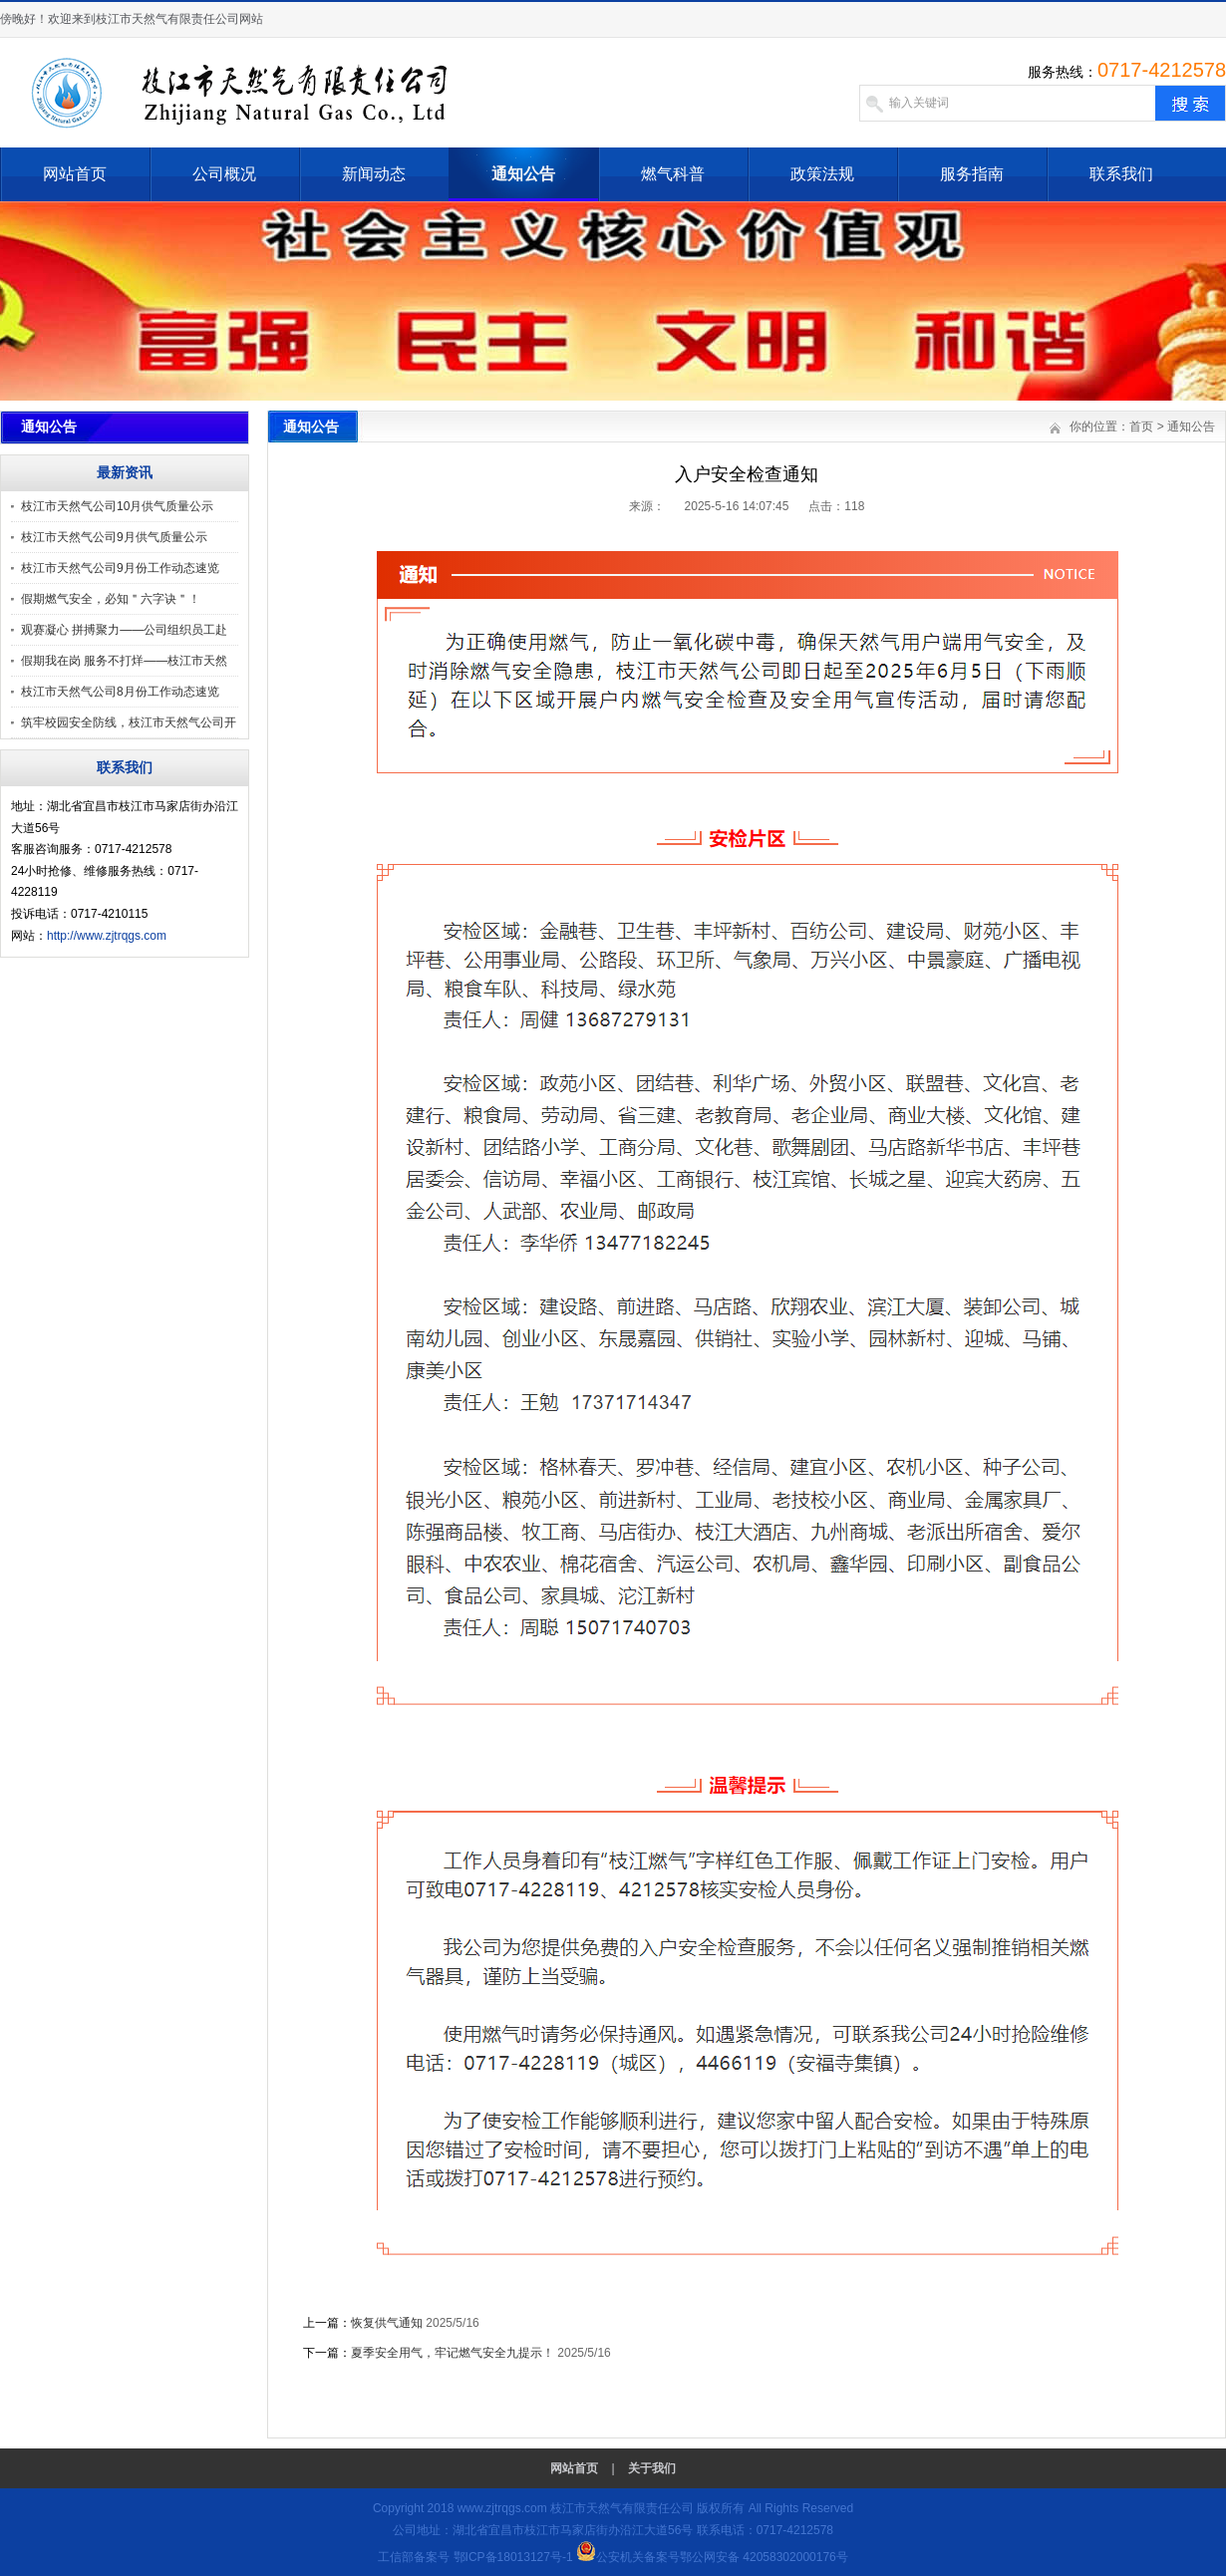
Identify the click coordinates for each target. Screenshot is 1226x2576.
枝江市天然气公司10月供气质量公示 (117, 506)
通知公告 (523, 173)
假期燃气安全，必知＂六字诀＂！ (110, 599)
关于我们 (652, 2468)
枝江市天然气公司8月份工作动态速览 (120, 692)
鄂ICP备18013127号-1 (513, 2557)
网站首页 (75, 173)
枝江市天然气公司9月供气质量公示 (114, 537)
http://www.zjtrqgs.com (106, 936)
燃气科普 (673, 173)
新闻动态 (374, 173)
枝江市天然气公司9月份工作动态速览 (120, 568)
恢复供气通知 (387, 2323)
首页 (1141, 426)
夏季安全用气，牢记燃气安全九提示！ (452, 2353)
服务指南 (972, 173)
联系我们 (1121, 173)
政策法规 (822, 173)
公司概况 (224, 173)
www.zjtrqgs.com (502, 2508)
